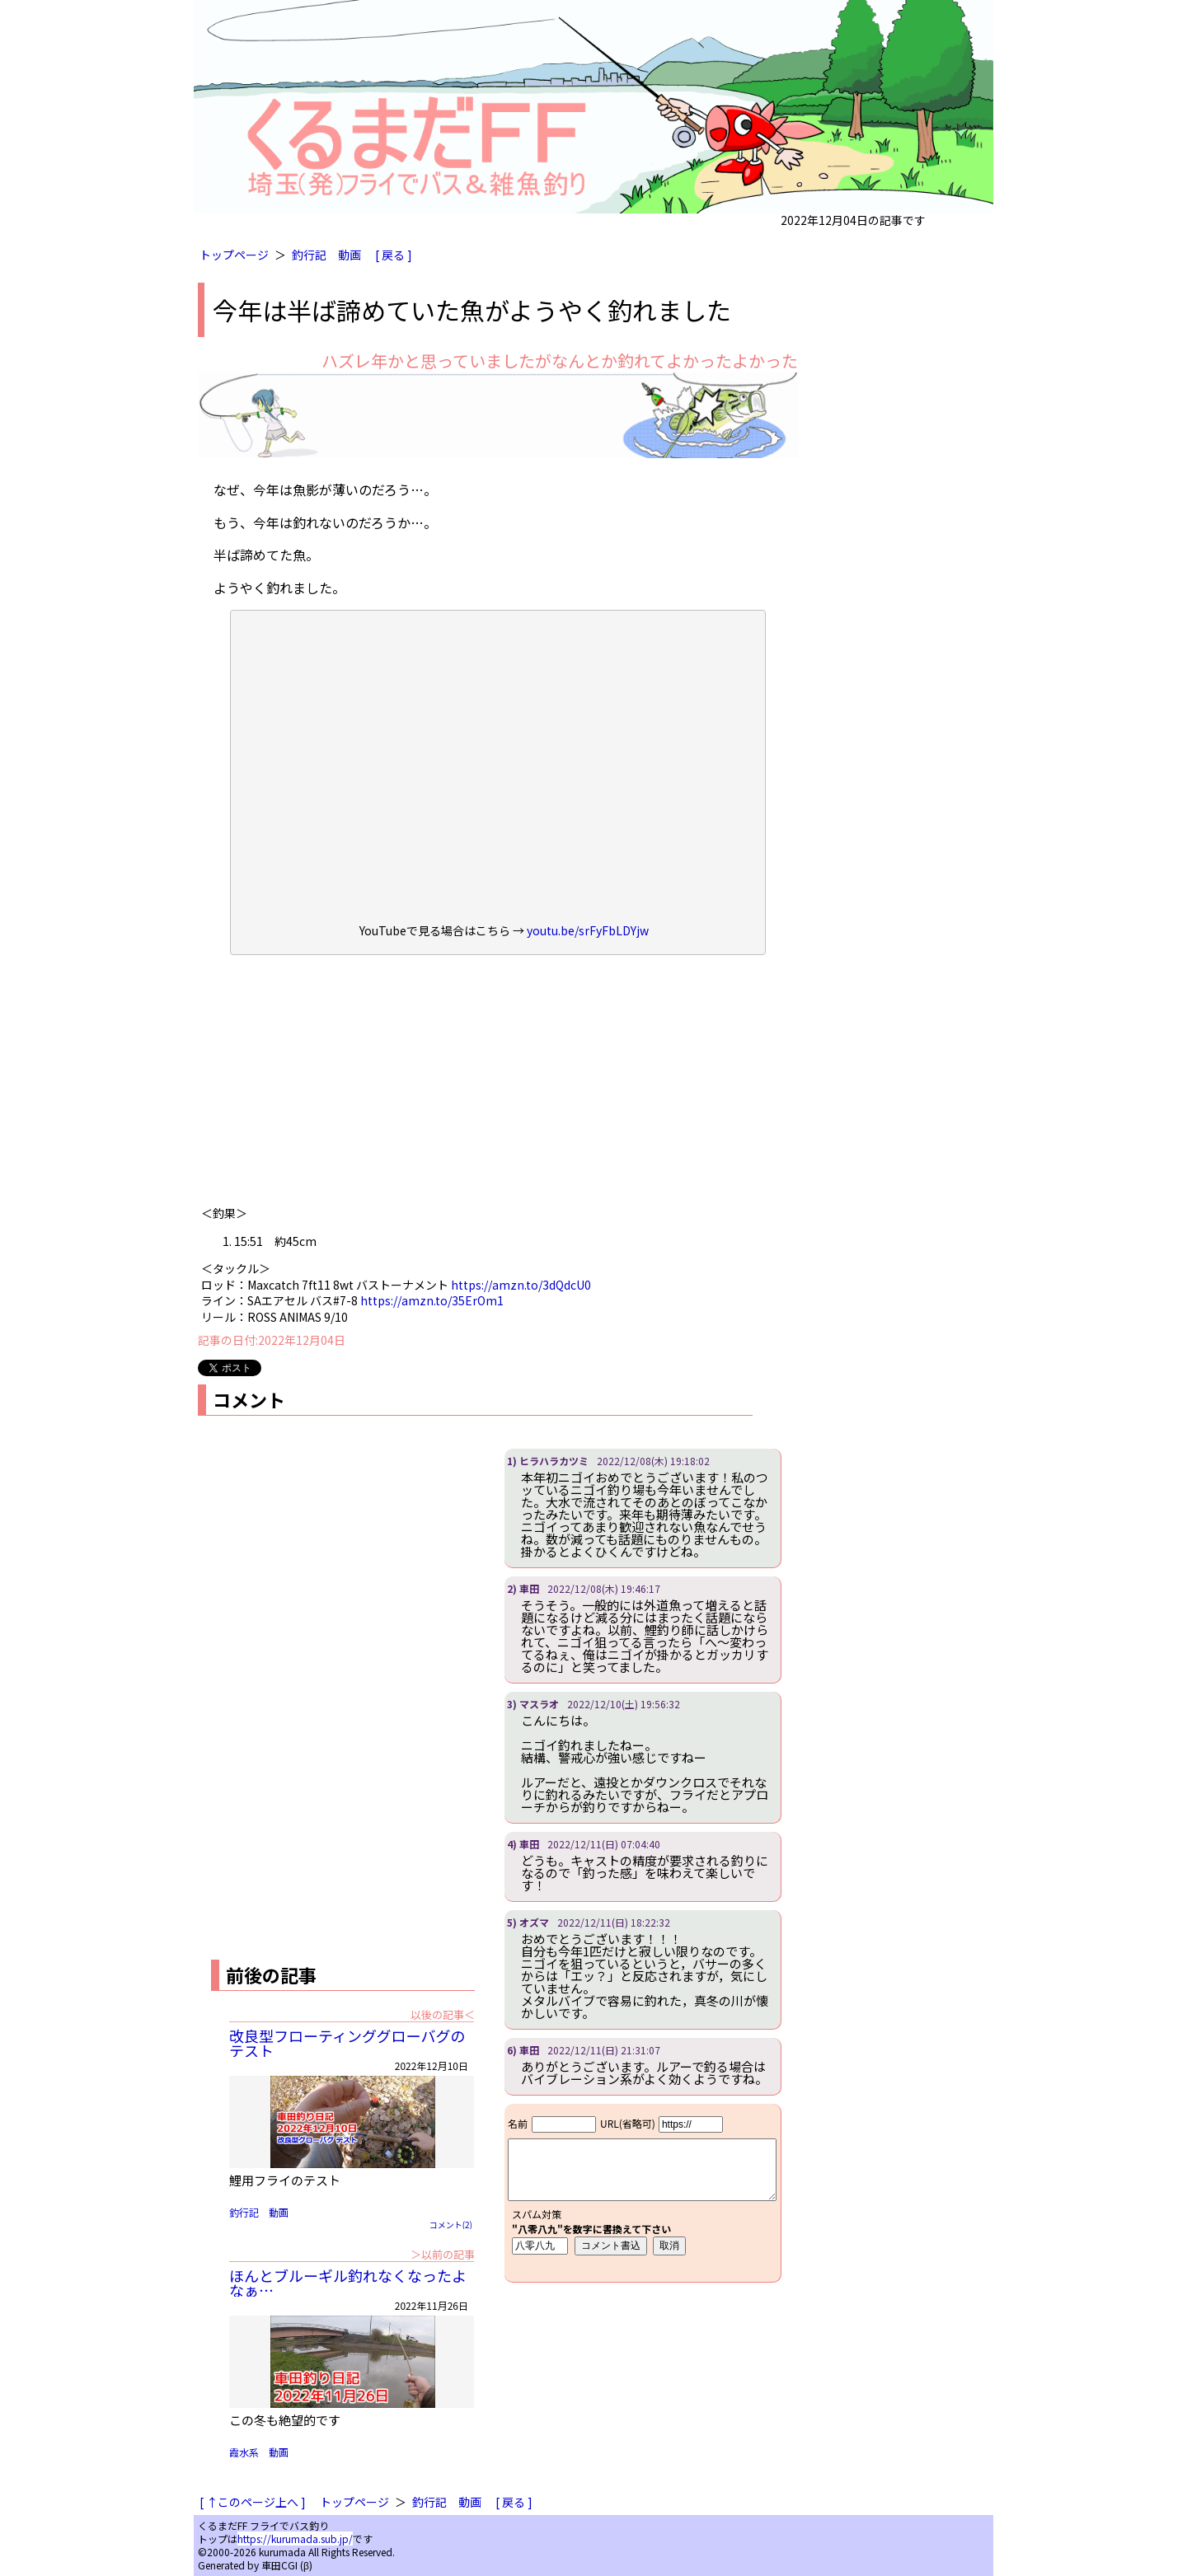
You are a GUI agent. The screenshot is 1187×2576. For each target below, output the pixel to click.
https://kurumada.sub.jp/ (295, 2539)
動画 (349, 254)
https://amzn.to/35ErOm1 (432, 1300)
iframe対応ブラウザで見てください (642, 2192)
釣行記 (309, 254)
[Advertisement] (498, 1086)
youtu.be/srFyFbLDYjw (588, 930)
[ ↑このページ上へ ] (252, 2502)
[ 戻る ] (393, 254)
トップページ (234, 254)
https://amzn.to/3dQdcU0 (521, 1284)
